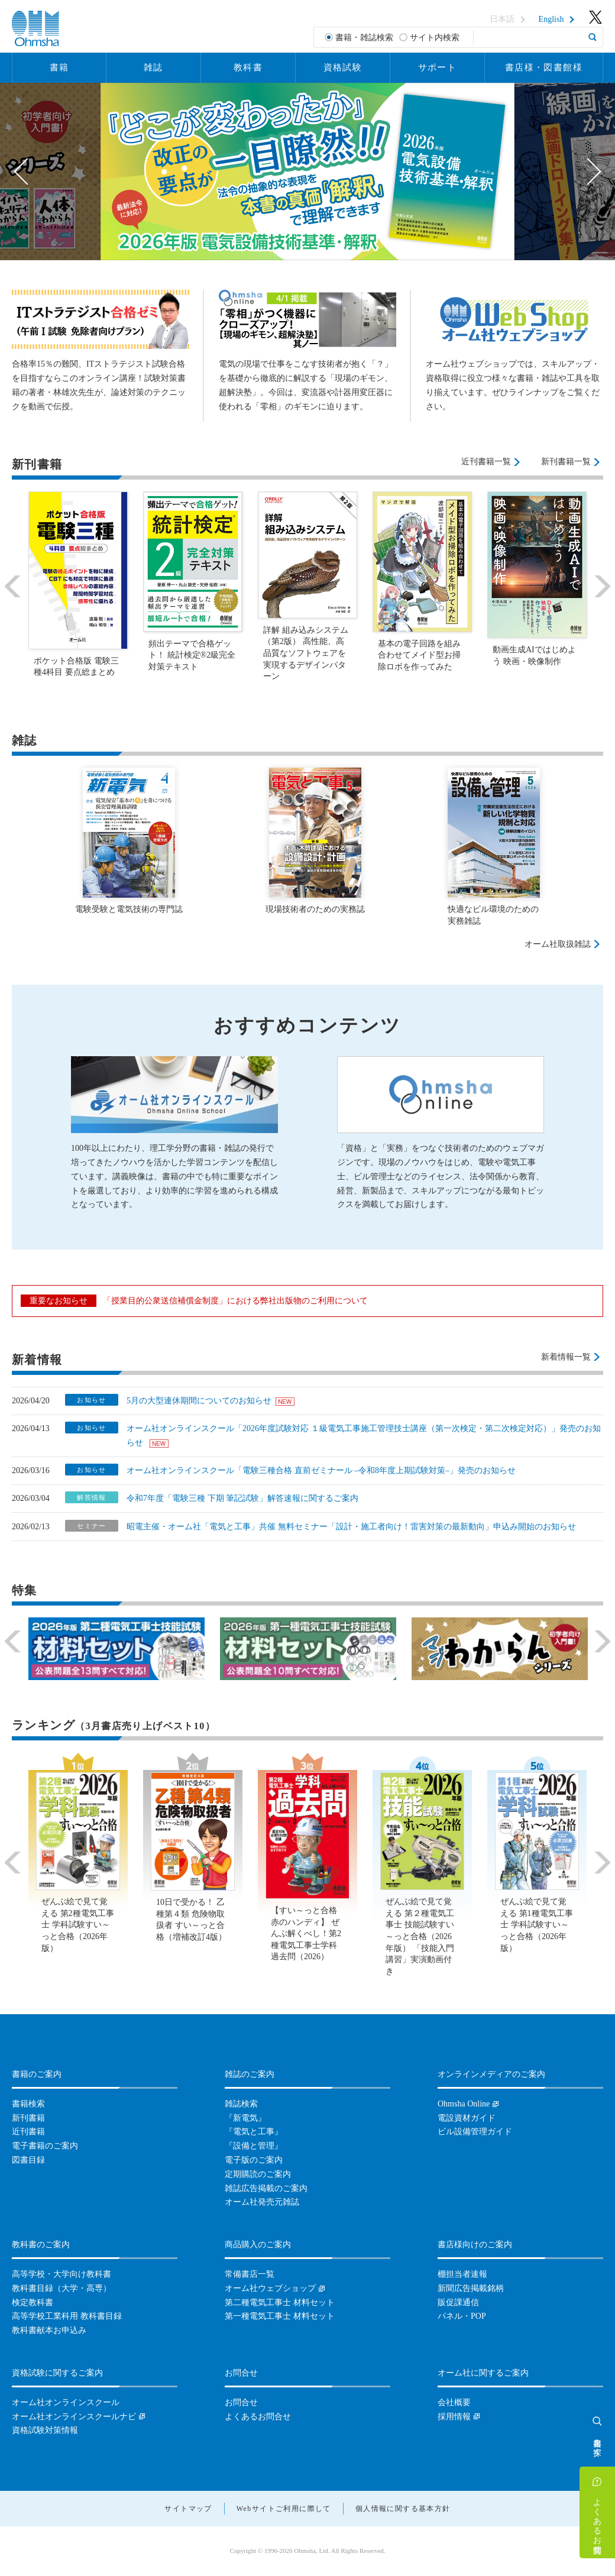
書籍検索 (28, 2103)
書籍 (59, 67)
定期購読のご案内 (258, 2174)
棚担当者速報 (462, 2274)
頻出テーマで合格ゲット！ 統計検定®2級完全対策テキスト (191, 655)
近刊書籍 (28, 2131)
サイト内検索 (434, 37)
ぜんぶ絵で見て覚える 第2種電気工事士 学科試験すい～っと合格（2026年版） (77, 1924)
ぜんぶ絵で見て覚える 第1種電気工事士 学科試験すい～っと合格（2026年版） (536, 1924)
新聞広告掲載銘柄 (471, 2288)
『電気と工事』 (254, 2131)
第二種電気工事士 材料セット (280, 2302)
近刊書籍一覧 (486, 461)
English (551, 19)
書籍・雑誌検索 (364, 37)
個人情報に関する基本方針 (403, 2508)
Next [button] (587, 171)
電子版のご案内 (254, 2160)
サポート (437, 67)
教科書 (248, 67)
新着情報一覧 (566, 1356)
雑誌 (153, 67)
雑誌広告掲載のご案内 (266, 2188)
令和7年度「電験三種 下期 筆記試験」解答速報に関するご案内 (242, 1498)
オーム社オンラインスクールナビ (74, 2416)
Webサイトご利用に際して (284, 2508)
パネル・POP (462, 2316)
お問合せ (241, 2402)
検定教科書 (32, 2302)
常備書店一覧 (249, 2274)
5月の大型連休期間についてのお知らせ (199, 1400)
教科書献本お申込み (49, 2330)
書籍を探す (597, 2442)
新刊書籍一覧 (566, 461)
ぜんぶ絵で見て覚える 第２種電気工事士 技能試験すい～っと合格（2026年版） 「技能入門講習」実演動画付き (420, 1936)
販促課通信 (458, 2302)
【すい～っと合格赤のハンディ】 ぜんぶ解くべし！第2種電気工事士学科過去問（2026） (306, 1933)
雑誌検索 (241, 2103)
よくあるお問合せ (597, 2521)
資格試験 (342, 67)
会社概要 (454, 2402)
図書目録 (28, 2160)
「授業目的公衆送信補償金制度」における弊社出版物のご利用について (235, 1300)
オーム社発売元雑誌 (262, 2202)
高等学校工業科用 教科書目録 (67, 2316)
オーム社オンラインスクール (65, 2402)
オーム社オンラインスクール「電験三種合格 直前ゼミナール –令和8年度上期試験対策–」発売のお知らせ (321, 1470)
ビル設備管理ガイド (475, 2131)
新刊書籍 (28, 2118)
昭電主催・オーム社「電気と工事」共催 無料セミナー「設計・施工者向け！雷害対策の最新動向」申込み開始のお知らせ (351, 1526)
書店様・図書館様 (543, 67)
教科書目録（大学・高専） (61, 2288)
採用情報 (454, 2416)
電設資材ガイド (467, 2118)
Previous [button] (27, 171)
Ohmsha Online (464, 2103)
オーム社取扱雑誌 (558, 944)
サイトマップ (188, 2508)
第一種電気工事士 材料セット (280, 2316)
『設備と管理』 (254, 2145)
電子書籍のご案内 (45, 2145)
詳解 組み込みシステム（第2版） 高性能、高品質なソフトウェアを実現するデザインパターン (305, 653)
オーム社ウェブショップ (270, 2288)
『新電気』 (245, 2118)
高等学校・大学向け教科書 (61, 2274)
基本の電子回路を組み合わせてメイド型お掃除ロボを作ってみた (419, 655)
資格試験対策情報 (45, 2430)
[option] (307, 171)
